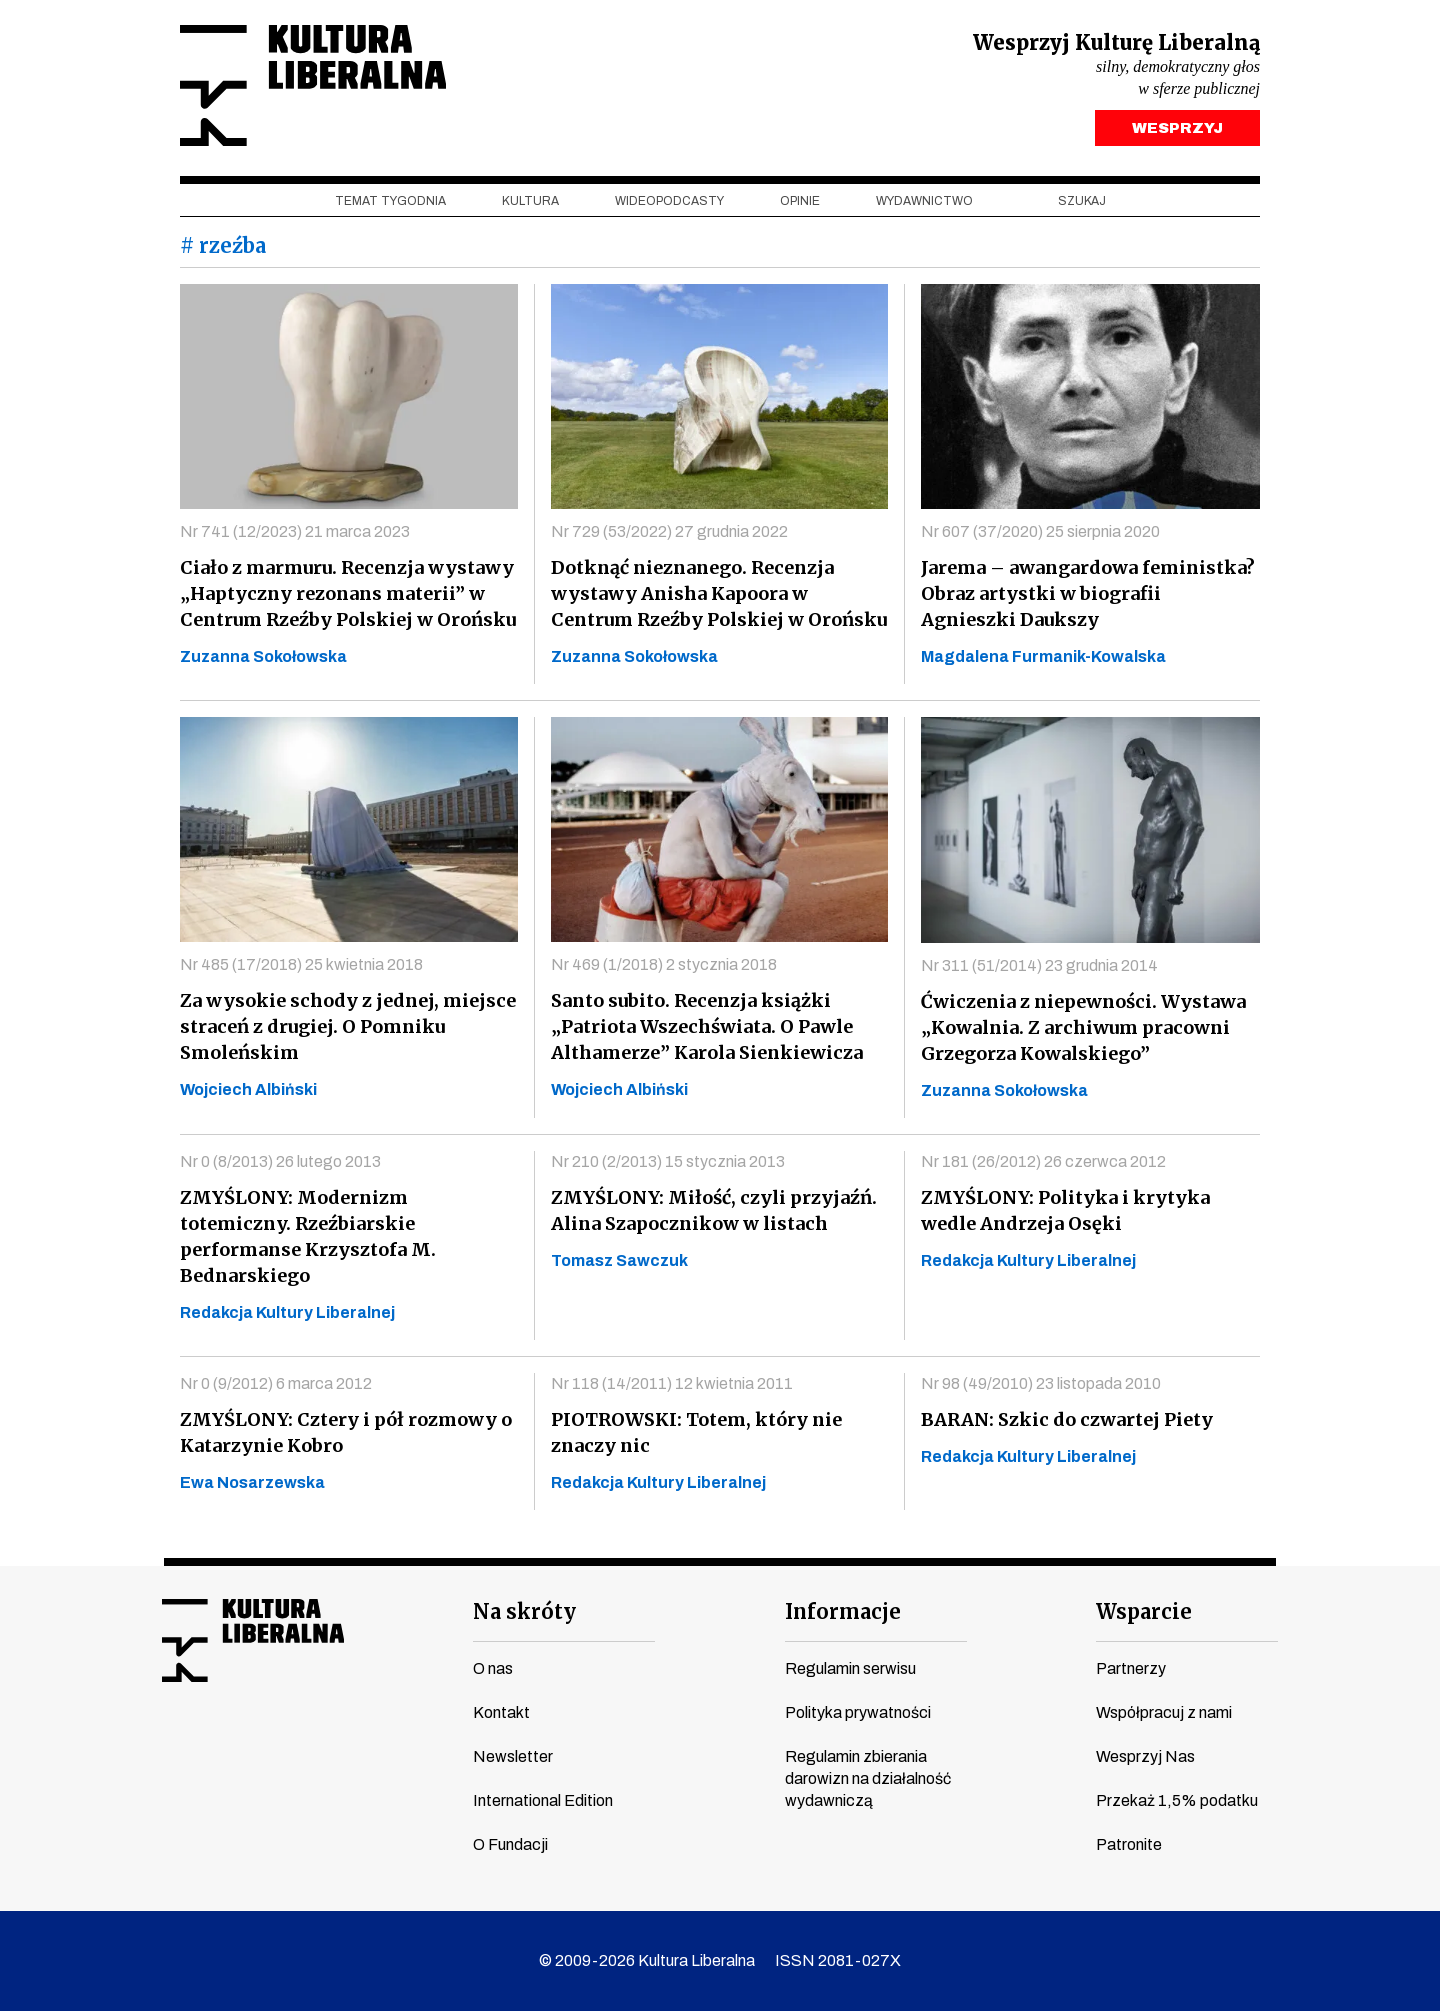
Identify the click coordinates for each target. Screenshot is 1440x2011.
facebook (175, 1745)
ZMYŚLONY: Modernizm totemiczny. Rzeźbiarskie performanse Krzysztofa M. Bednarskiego (308, 1236)
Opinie (800, 201)
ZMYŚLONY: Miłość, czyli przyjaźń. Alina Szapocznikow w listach (714, 1210)
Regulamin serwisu (850, 1668)
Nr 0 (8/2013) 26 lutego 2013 (280, 1161)
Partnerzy (1131, 1668)
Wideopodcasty (669, 201)
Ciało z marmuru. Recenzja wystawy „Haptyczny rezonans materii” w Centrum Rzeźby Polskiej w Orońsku (348, 593)
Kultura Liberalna (313, 85)
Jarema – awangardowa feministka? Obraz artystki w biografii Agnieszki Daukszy (1088, 593)
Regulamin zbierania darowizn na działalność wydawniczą (868, 1778)
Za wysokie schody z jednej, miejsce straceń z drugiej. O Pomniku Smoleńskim (348, 1026)
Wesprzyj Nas (1145, 1756)
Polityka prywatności (858, 1712)
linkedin (327, 1745)
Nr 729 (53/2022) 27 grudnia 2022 (669, 531)
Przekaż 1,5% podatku (1177, 1800)
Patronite (1129, 1844)
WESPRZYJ (1177, 128)
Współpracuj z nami (1164, 1712)
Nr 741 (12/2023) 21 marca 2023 (295, 531)
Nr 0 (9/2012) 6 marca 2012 (276, 1383)
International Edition (543, 1800)
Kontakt (501, 1712)
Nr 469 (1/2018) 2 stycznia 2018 (664, 964)
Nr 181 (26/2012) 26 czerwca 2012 (1043, 1161)
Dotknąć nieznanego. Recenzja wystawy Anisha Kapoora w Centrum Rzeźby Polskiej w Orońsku (719, 593)
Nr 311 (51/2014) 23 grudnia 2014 (1039, 965)
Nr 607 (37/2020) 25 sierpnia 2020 (1040, 531)
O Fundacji (510, 1844)
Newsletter (513, 1756)
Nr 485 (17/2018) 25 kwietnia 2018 (301, 964)
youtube (213, 1745)
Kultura (530, 201)
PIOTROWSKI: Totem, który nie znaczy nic (696, 1432)
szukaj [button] (1082, 201)
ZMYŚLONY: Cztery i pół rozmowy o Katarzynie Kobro (346, 1432)
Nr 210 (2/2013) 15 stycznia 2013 (668, 1161)
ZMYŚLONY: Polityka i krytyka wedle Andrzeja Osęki (1065, 1210)
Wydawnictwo (924, 201)
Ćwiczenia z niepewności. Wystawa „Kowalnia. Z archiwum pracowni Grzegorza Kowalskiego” (1083, 1027)
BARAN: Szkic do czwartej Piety (1067, 1419)
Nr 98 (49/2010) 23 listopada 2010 (1041, 1383)
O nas (493, 1668)
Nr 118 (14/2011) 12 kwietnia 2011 (672, 1383)
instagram (251, 1745)
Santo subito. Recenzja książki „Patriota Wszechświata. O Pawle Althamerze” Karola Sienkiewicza (707, 1026)
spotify (365, 1745)
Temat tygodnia (390, 201)
